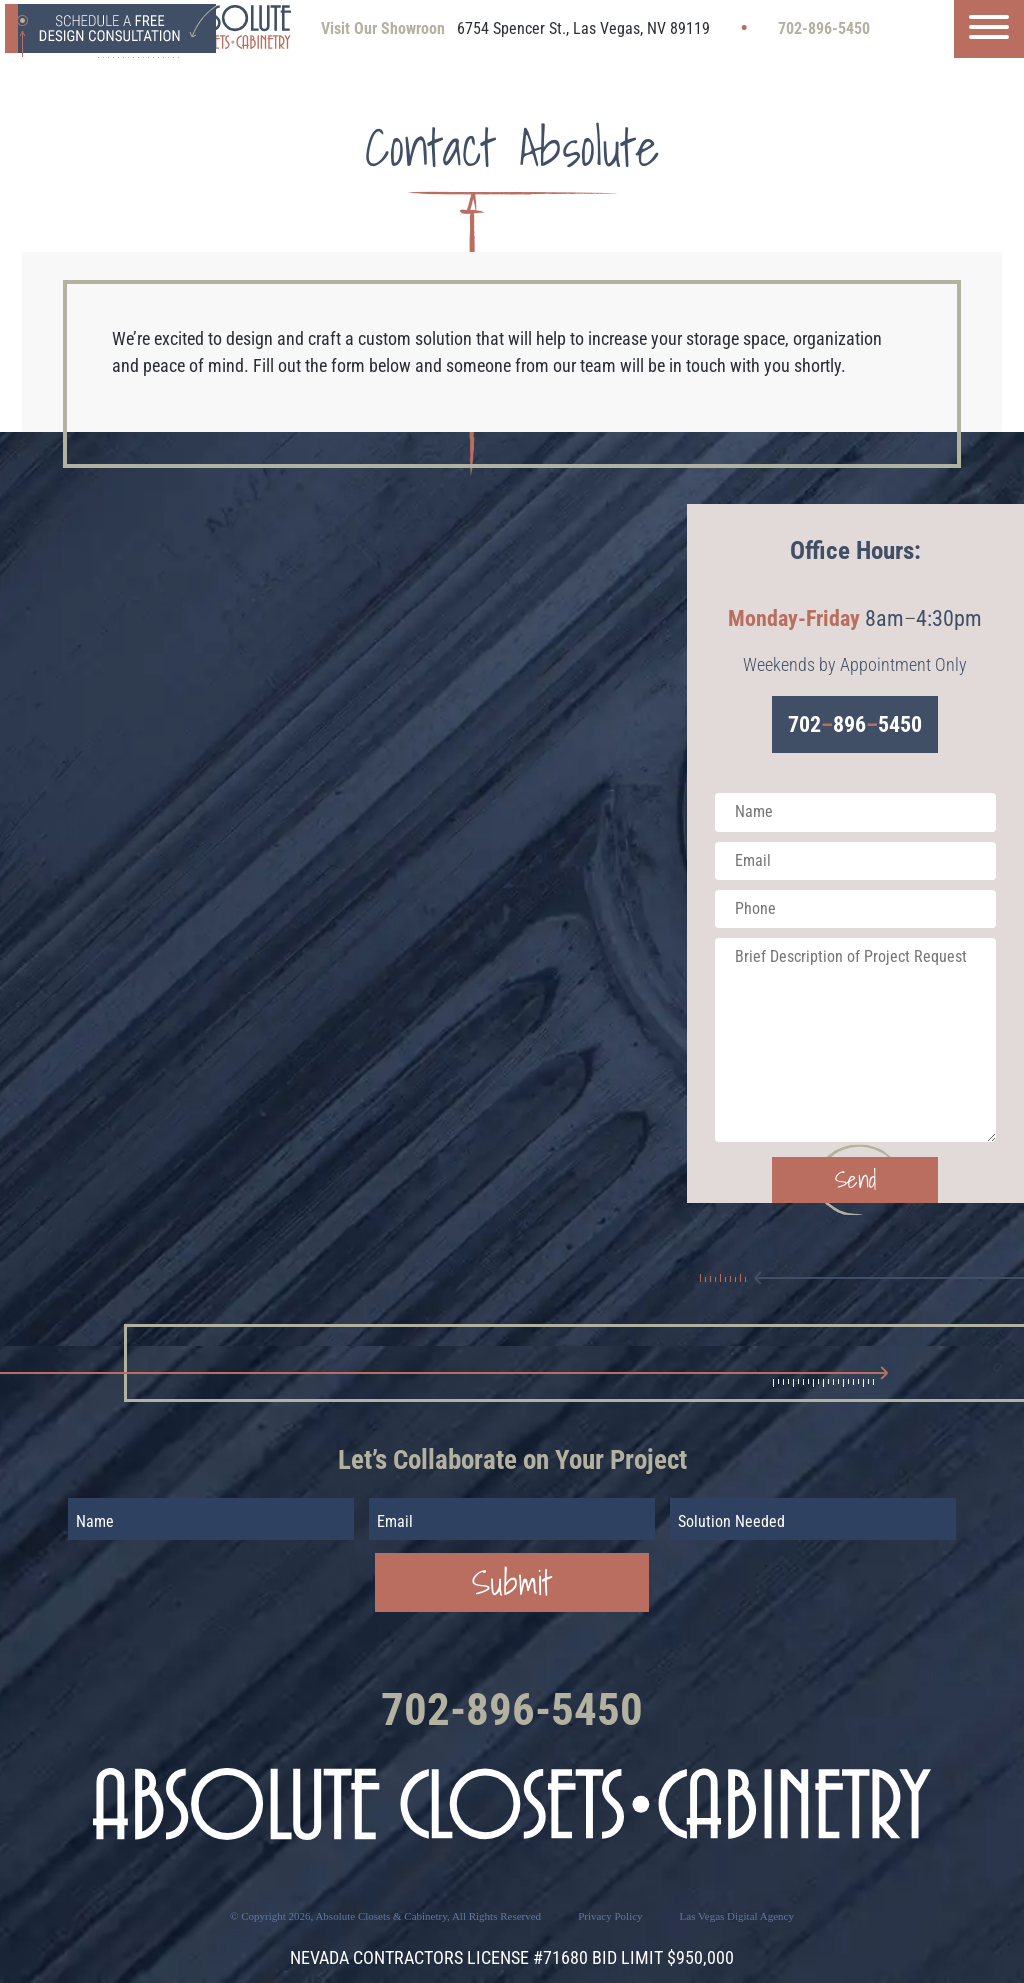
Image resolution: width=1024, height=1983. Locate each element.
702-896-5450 (824, 28)
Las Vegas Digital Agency (737, 1916)
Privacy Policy (610, 1916)
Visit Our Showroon (383, 28)
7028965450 (855, 724)
